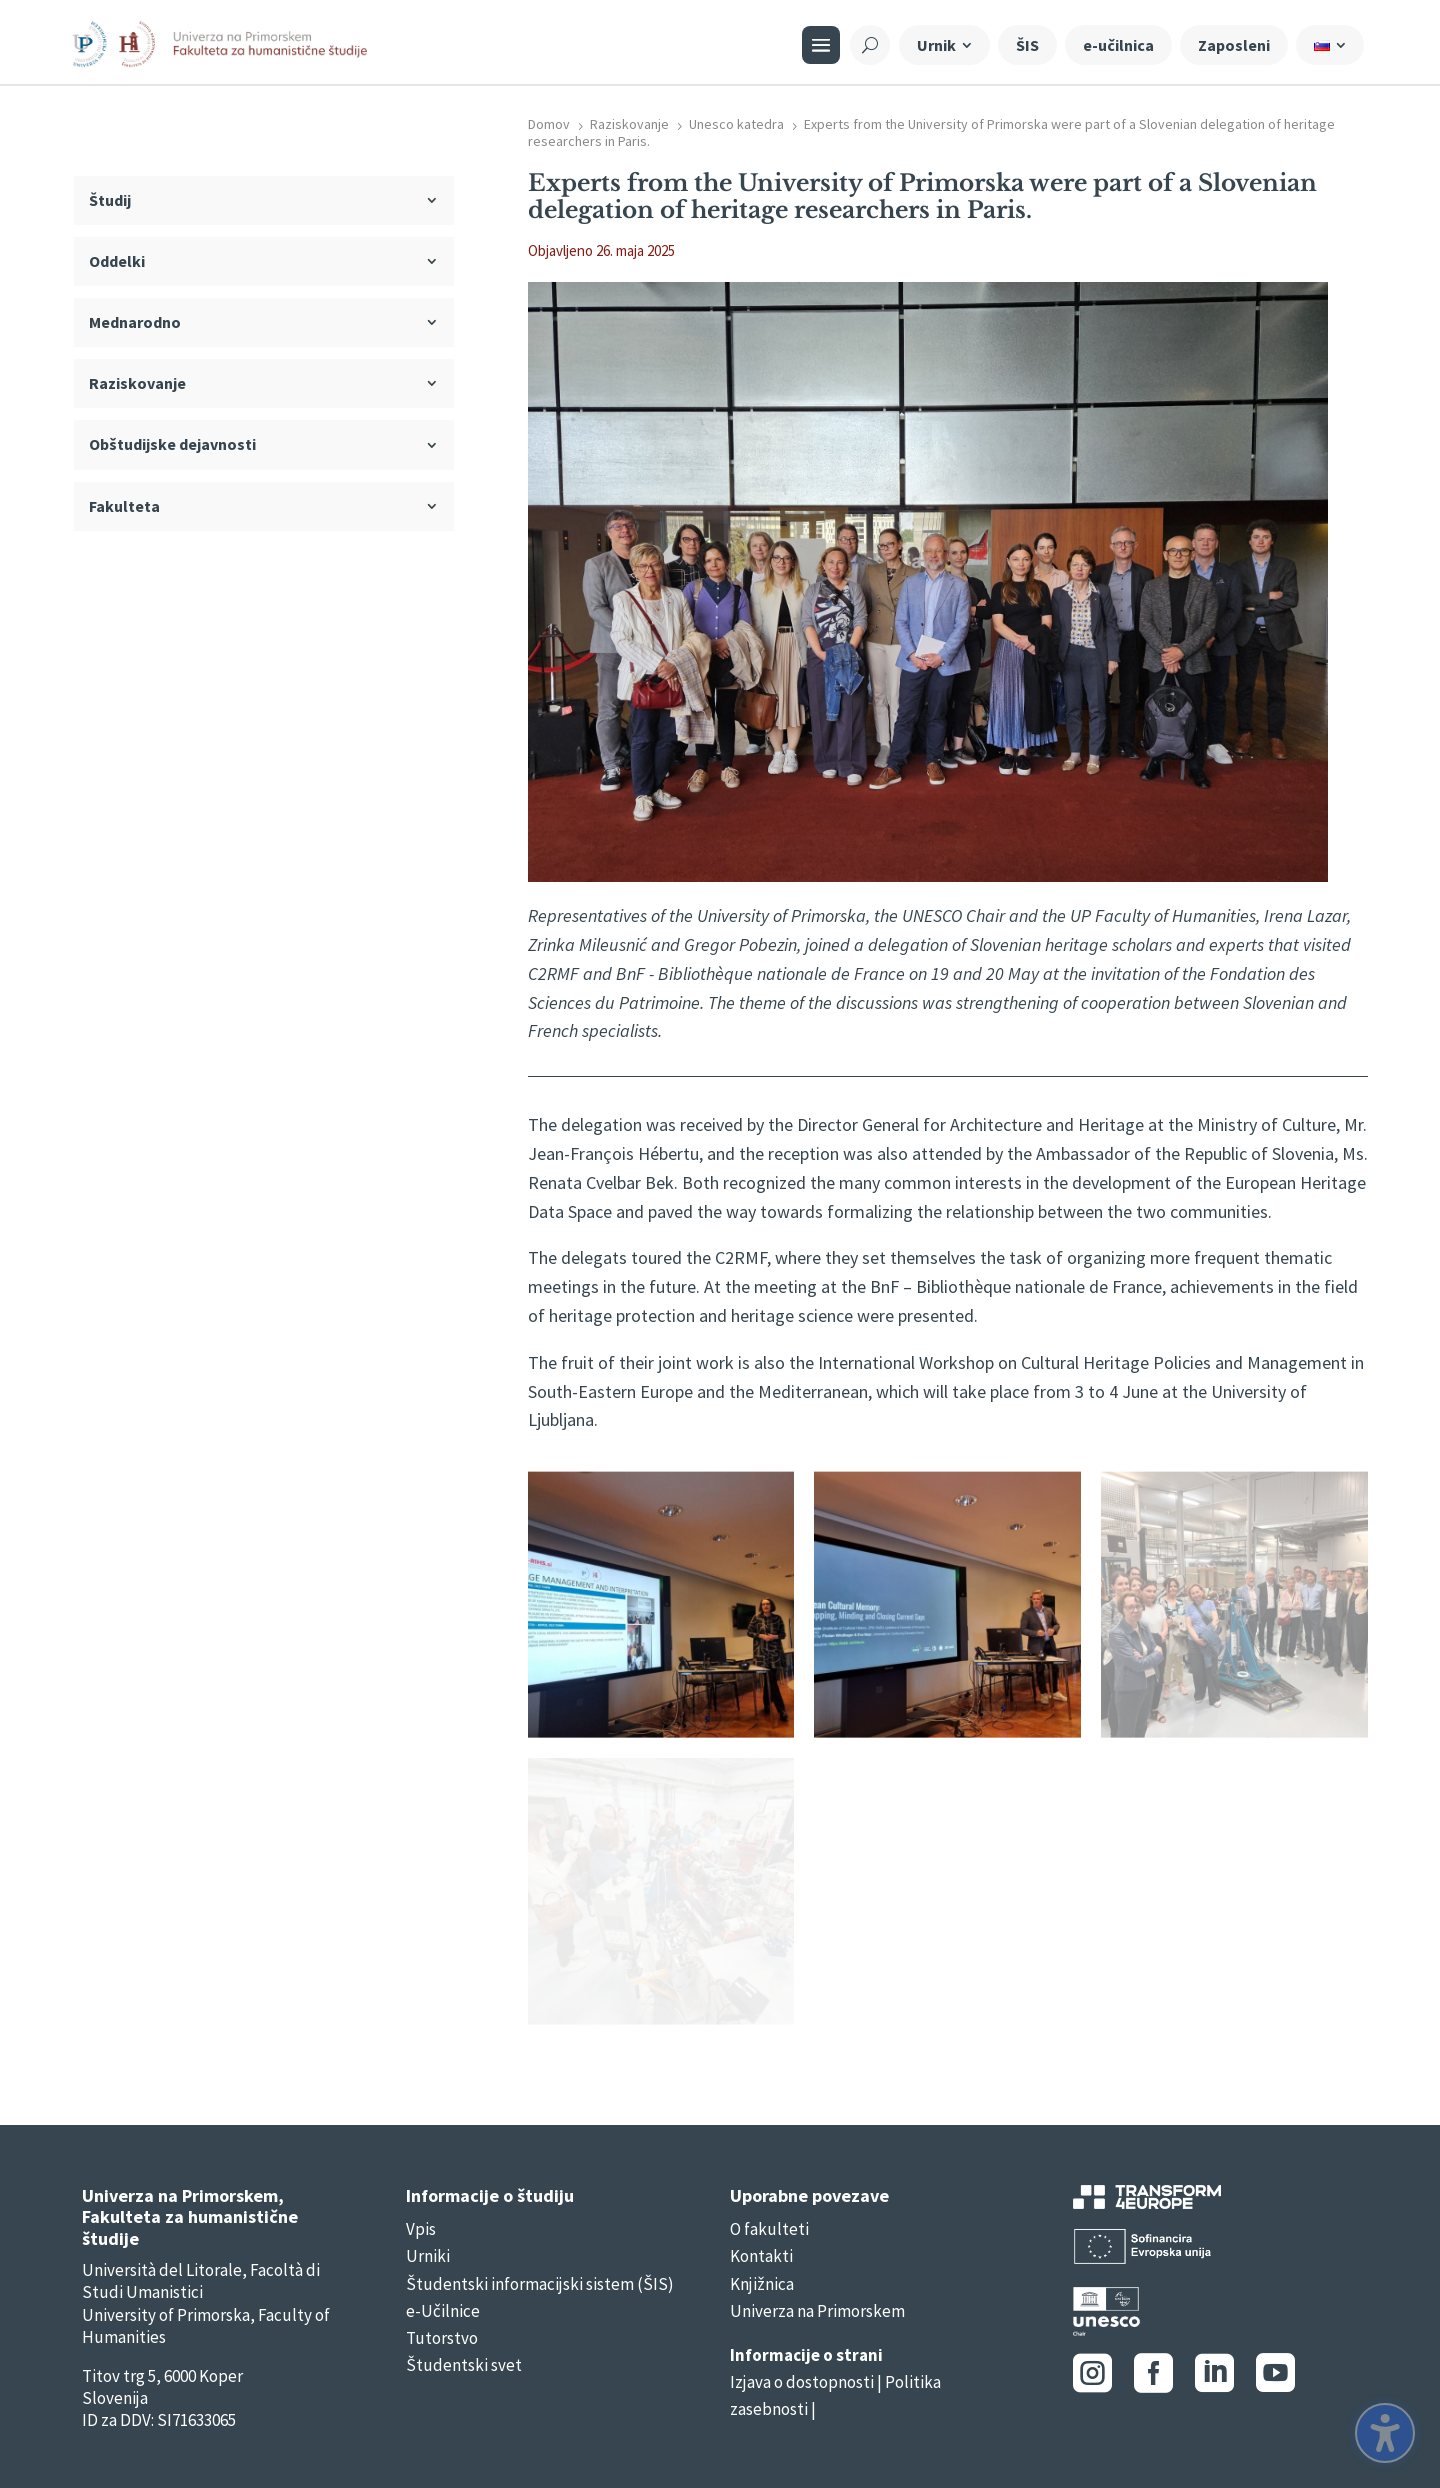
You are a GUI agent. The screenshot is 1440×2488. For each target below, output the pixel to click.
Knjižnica (762, 2284)
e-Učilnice (443, 2311)
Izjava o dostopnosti (802, 2382)
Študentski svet (464, 2365)
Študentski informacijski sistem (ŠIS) (540, 2284)
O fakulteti (769, 2229)
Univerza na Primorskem (817, 2311)
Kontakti (761, 2256)
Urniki (428, 2256)
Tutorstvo (442, 2338)
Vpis (421, 2229)
